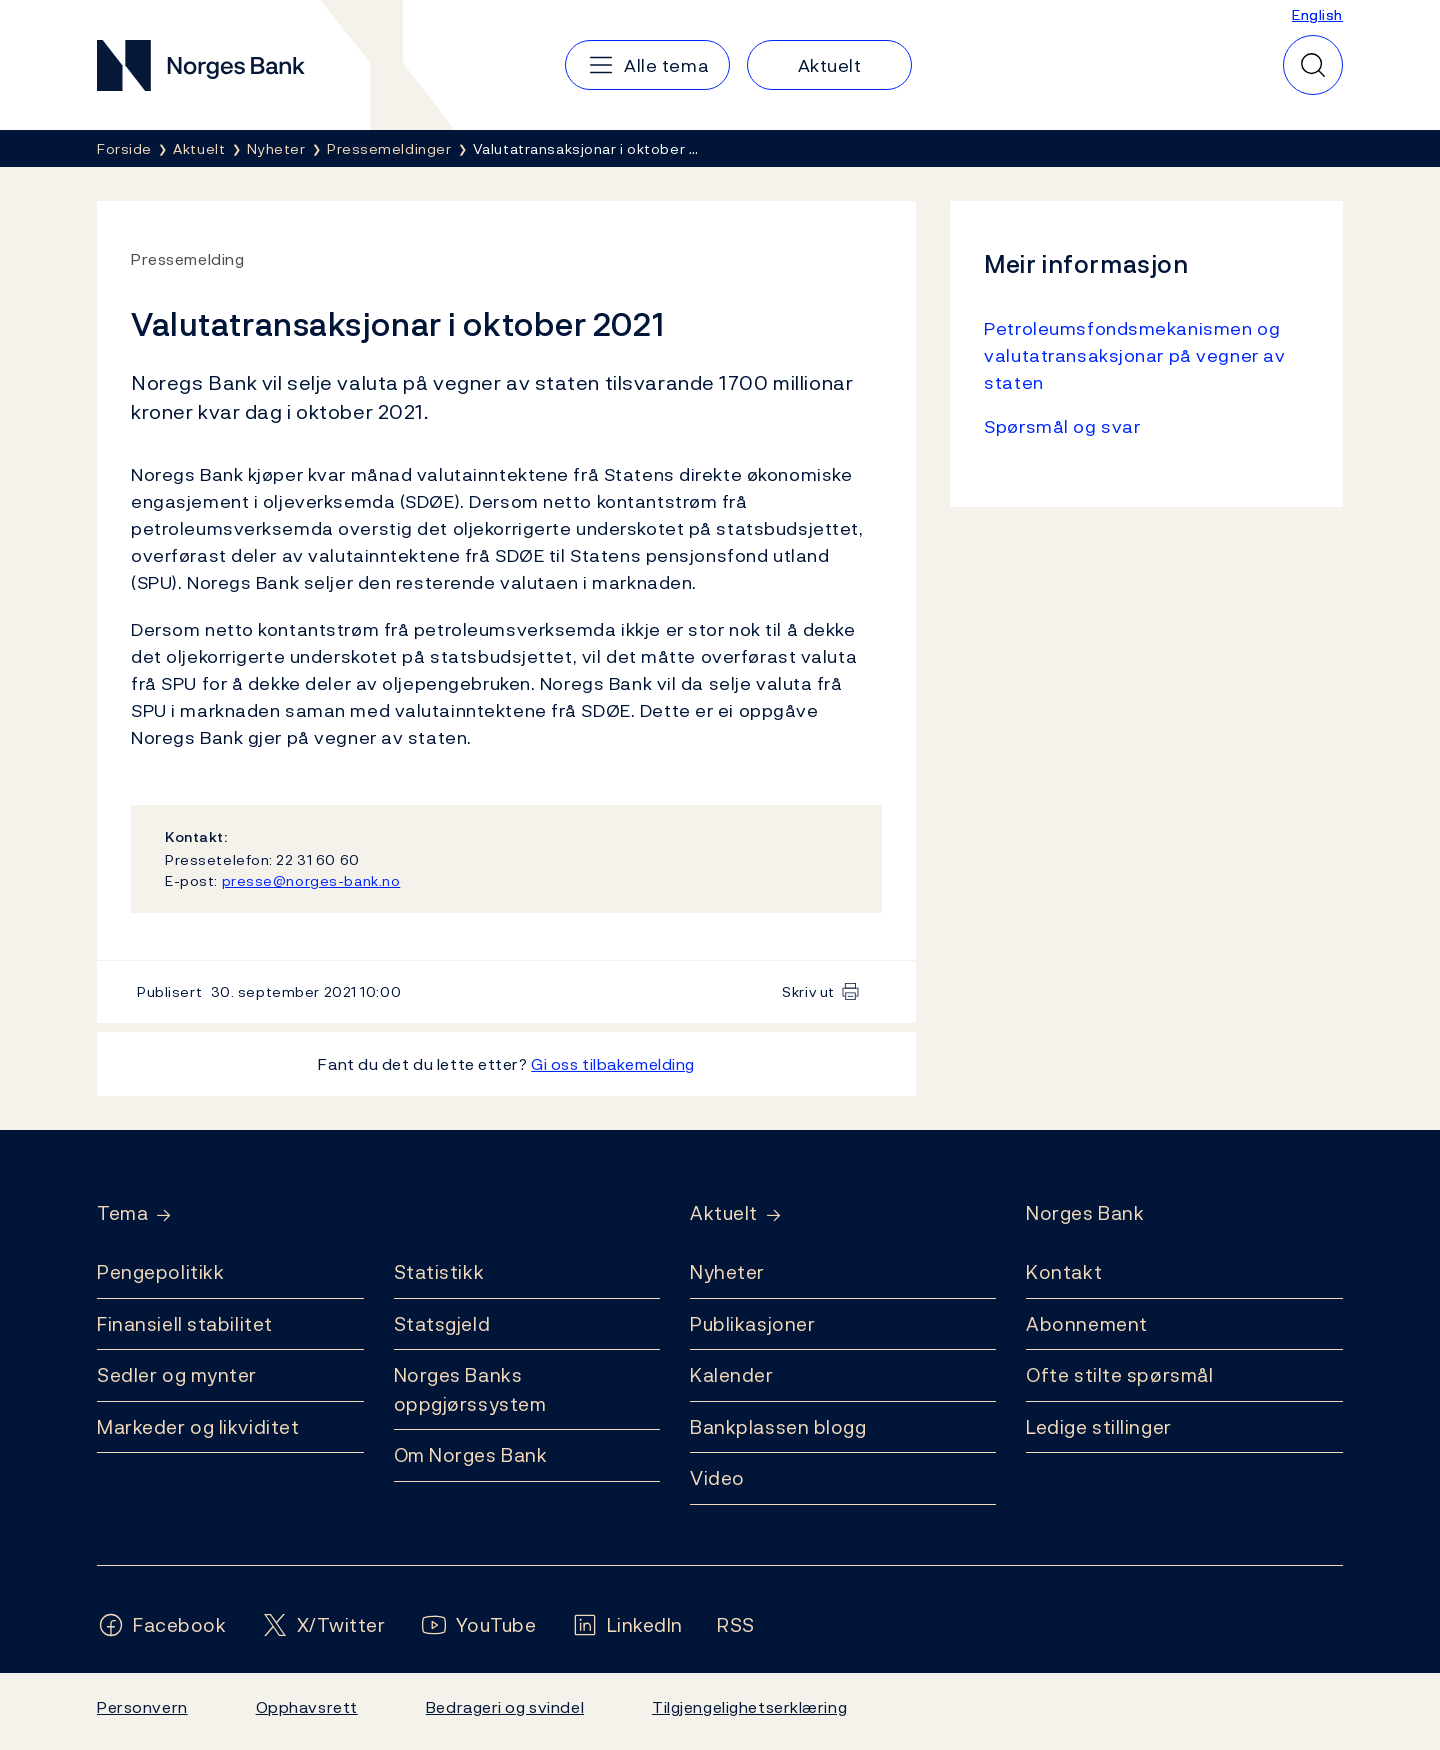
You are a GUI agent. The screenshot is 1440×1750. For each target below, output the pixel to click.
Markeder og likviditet (198, 1427)
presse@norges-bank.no (311, 880)
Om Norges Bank (471, 1455)
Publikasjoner (752, 1324)
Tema (122, 1213)
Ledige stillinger (1099, 1427)
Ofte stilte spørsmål (1119, 1375)
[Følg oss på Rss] (736, 1625)
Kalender (732, 1375)
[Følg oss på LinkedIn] (627, 1625)
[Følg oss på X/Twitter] (323, 1625)
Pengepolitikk (160, 1272)
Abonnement (1087, 1324)
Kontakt (1064, 1272)
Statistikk (439, 1272)
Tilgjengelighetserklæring (749, 1707)
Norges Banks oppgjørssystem (470, 1389)
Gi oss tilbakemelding (613, 1064)
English (1317, 14)
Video (717, 1478)
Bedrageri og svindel (505, 1707)
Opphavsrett (307, 1707)
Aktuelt (724, 1213)
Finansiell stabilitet (185, 1324)
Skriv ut (808, 991)
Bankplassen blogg (778, 1427)
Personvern (142, 1707)
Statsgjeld (442, 1324)
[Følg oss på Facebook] (162, 1625)
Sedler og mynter (177, 1375)
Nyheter (727, 1272)
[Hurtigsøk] (1313, 65)
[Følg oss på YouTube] (478, 1625)
